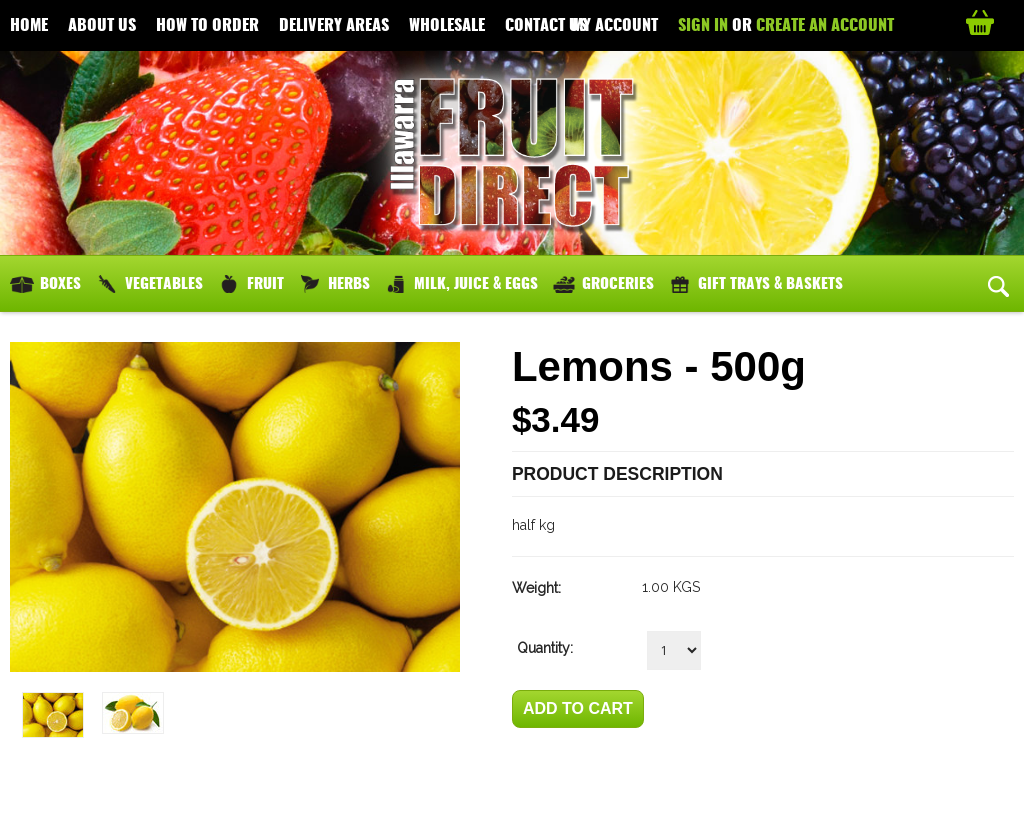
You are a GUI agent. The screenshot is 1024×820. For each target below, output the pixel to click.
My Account (615, 24)
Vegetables (164, 283)
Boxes (60, 283)
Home (29, 24)
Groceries (618, 283)
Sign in (703, 24)
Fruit (265, 283)
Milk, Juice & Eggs (476, 283)
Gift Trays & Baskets (770, 283)
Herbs (349, 283)
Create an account (825, 24)
